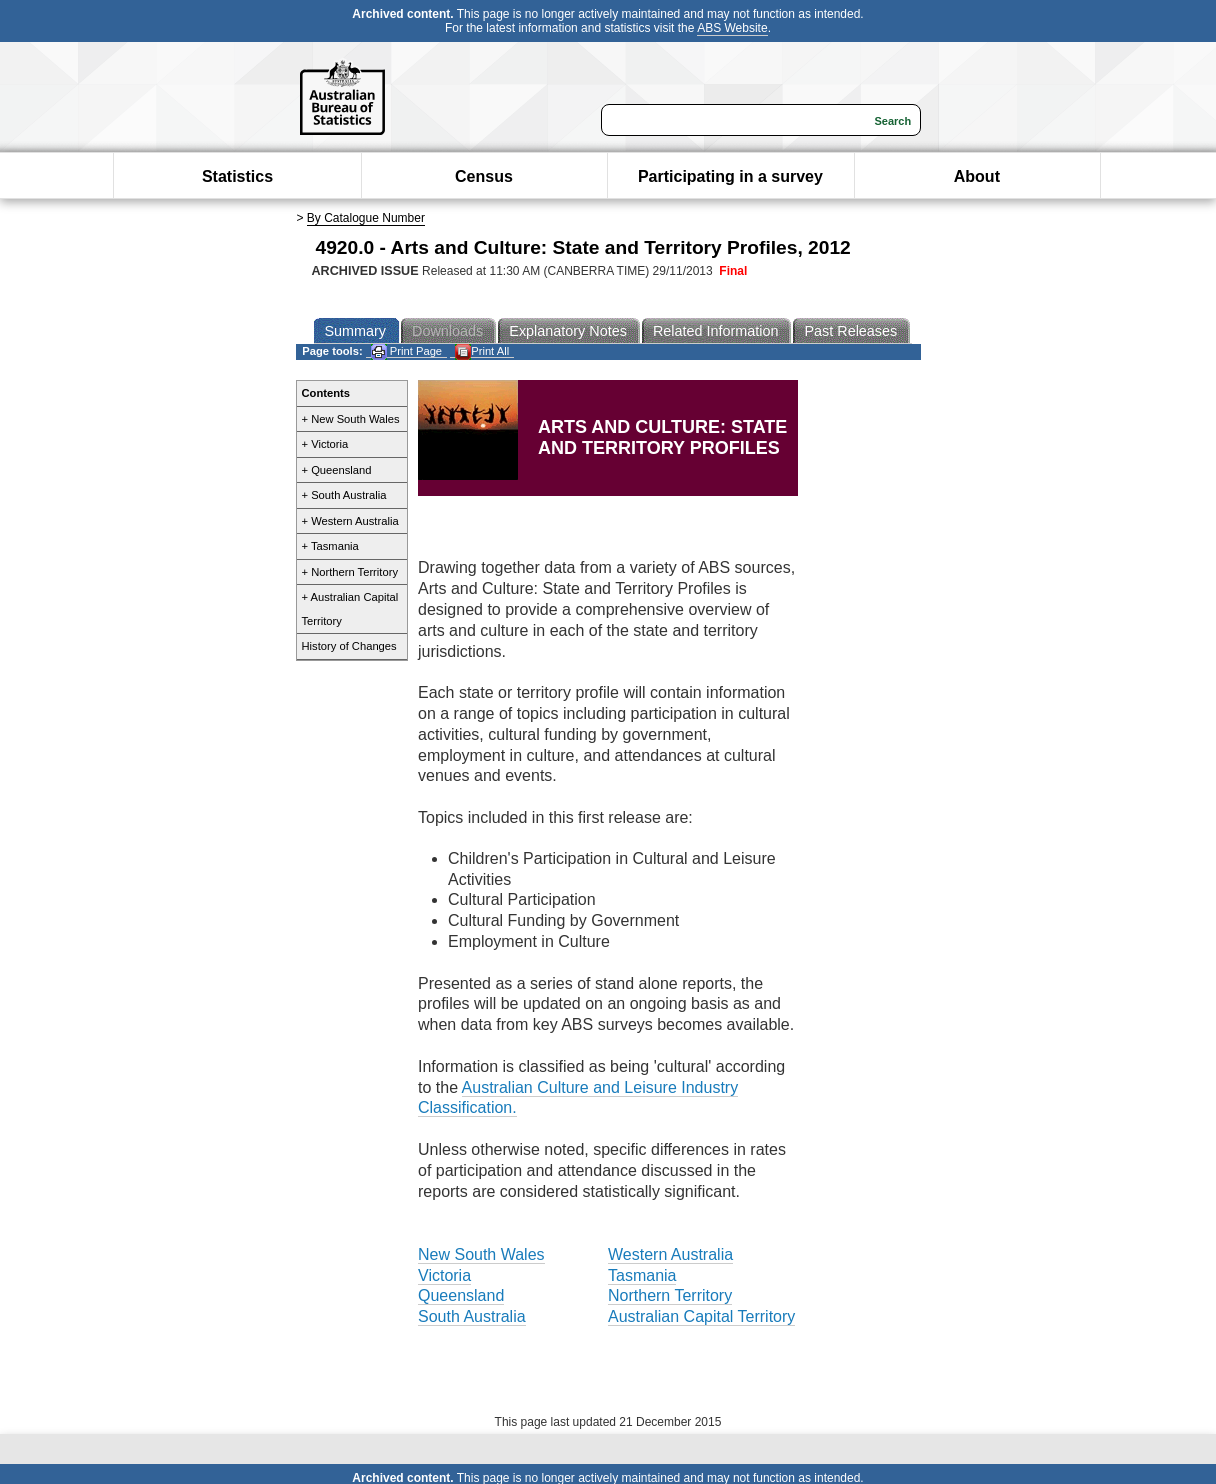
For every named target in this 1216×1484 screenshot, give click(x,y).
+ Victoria (325, 444)
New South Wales (481, 1254)
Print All (482, 351)
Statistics (237, 176)
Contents (326, 393)
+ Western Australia (350, 521)
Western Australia (670, 1254)
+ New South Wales (351, 419)
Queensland (461, 1295)
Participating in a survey (730, 176)
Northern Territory (670, 1295)
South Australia (472, 1316)
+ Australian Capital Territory (350, 609)
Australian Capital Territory (701, 1316)
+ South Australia (344, 495)
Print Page (406, 351)
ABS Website (732, 28)
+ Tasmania (330, 546)
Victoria (444, 1275)
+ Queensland (337, 470)
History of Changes (349, 646)
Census (484, 176)
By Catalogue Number (366, 218)
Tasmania (642, 1275)
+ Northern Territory (350, 572)
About (977, 176)
